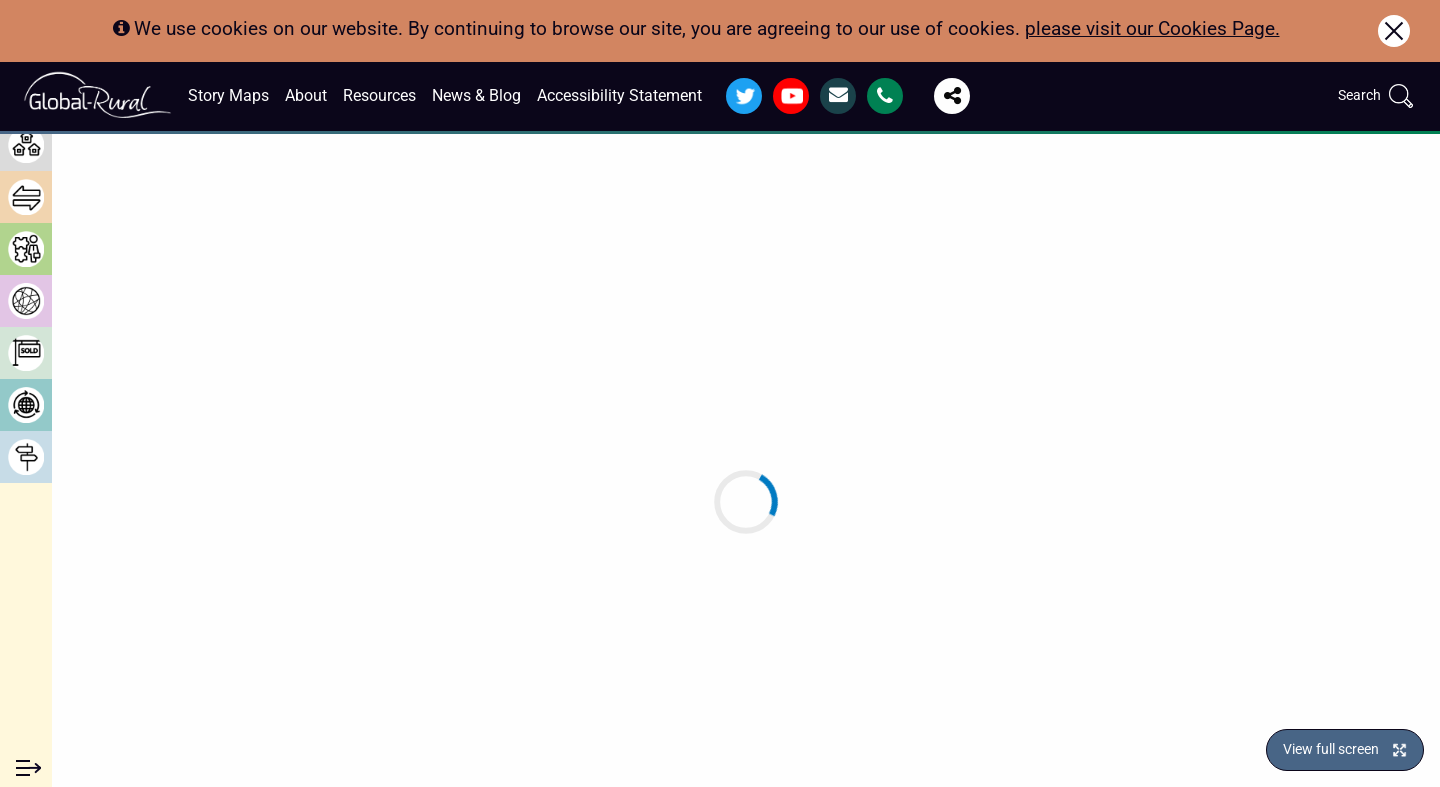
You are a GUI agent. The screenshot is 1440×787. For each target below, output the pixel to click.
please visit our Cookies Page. (1152, 28)
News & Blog (476, 95)
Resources (379, 95)
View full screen (1331, 749)
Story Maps (228, 95)
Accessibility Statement (619, 95)
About (306, 95)
